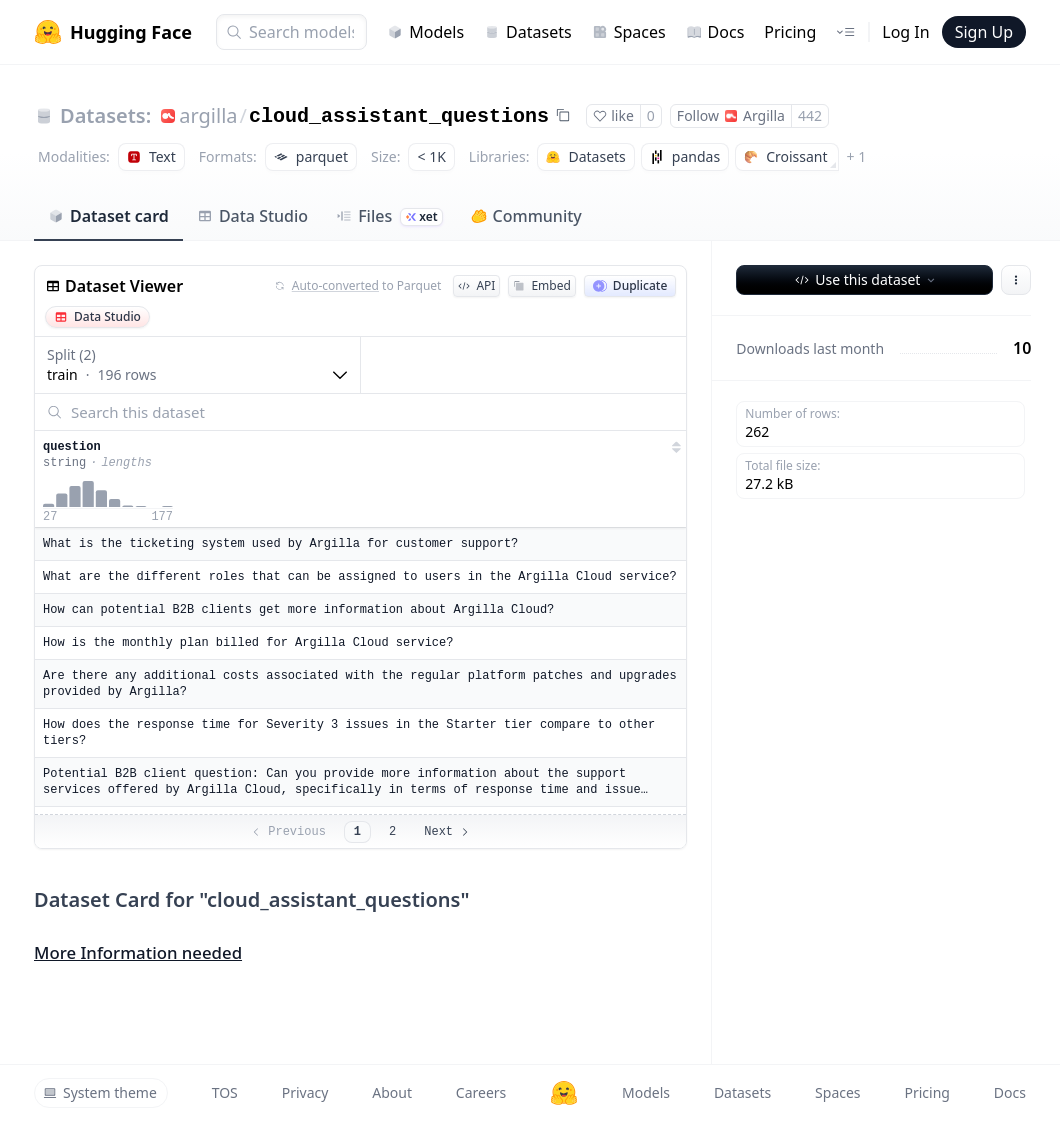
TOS (225, 1092)
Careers (481, 1092)
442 (810, 115)
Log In (905, 32)
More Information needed (138, 952)
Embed (541, 285)
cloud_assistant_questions (399, 116)
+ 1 (857, 156)
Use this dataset (866, 279)
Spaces (629, 32)
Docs (715, 32)
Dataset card (108, 216)
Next (447, 832)
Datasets (528, 32)
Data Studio (252, 216)
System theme (100, 1092)
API (476, 285)
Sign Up (984, 32)
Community (526, 216)
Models (425, 32)
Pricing (790, 32)
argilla (208, 115)
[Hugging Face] (564, 1093)
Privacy (305, 1092)
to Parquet (358, 286)
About (392, 1092)
